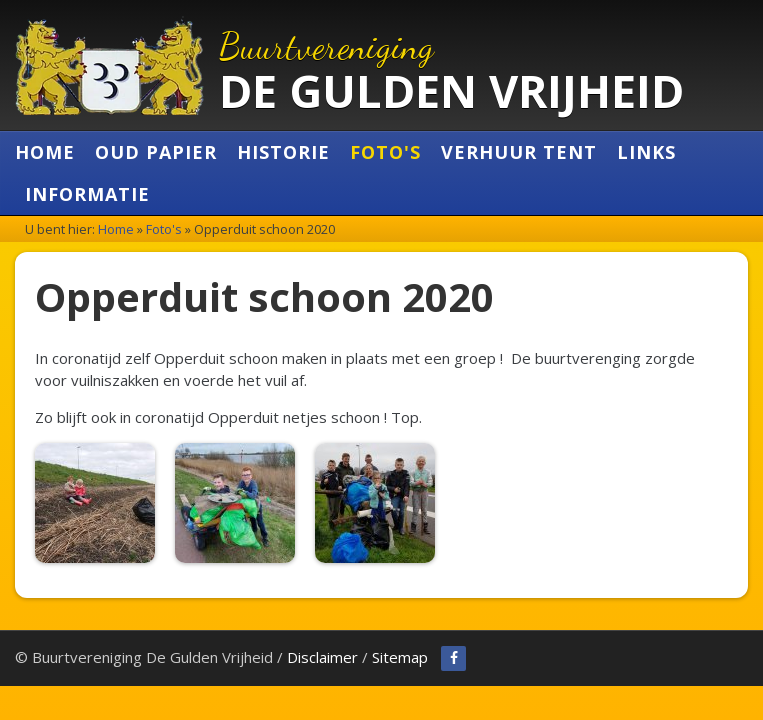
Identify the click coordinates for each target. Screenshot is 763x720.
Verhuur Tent (519, 152)
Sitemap (400, 657)
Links (646, 152)
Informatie (87, 194)
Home (45, 152)
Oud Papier (156, 152)
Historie (283, 152)
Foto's (385, 152)
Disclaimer (322, 657)
